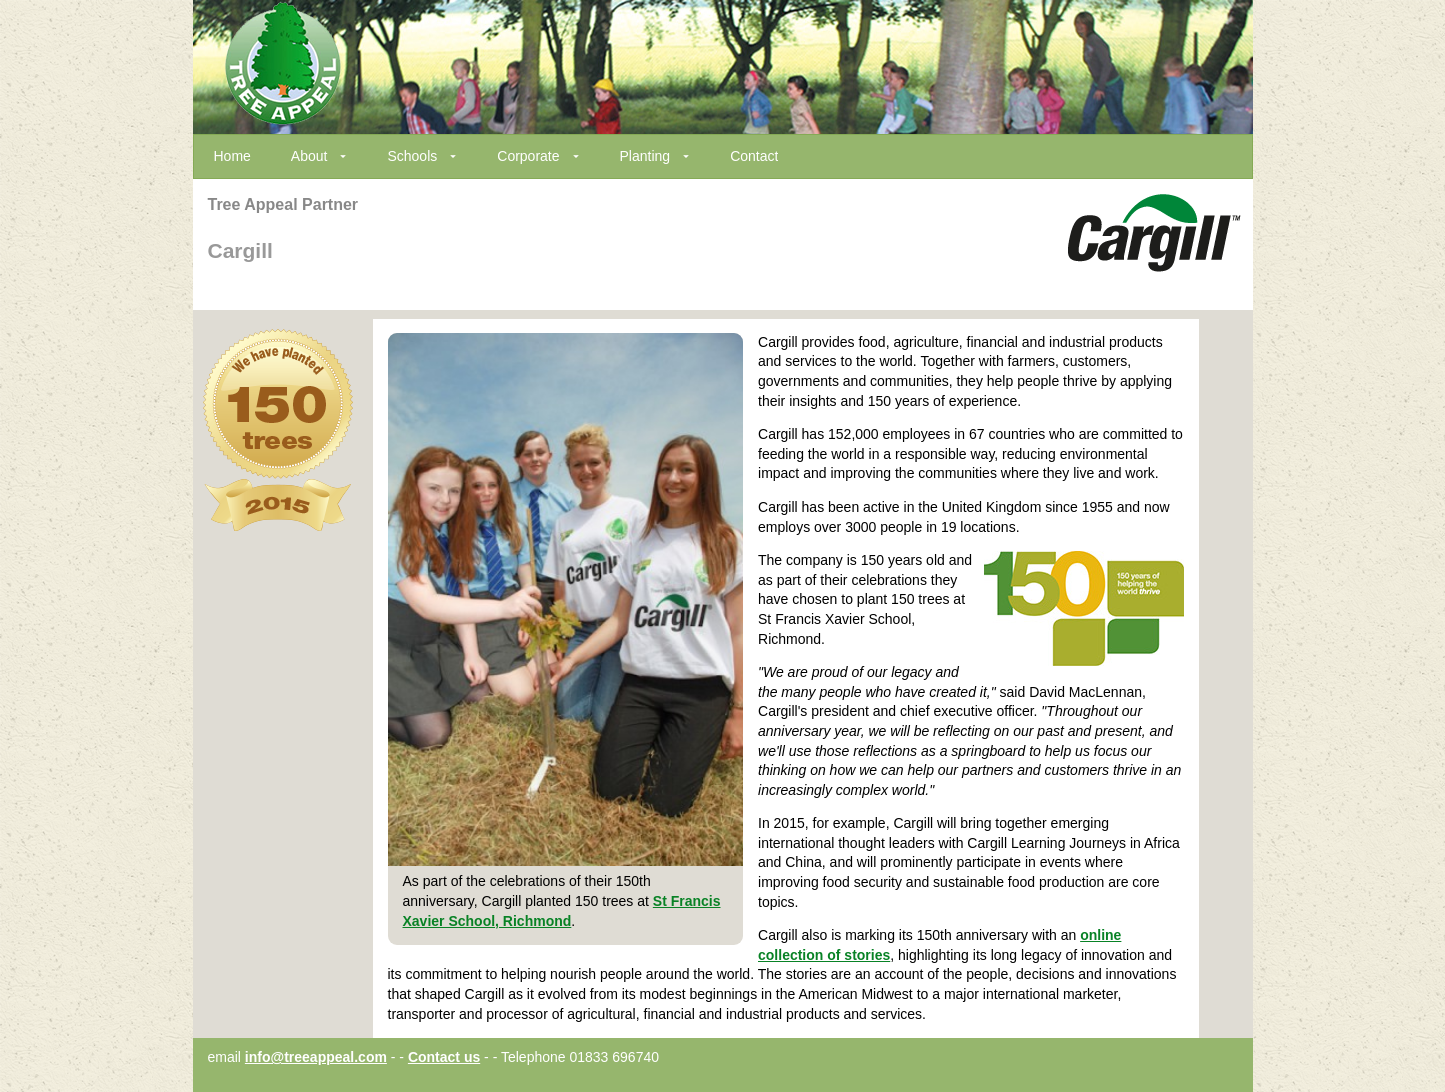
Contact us (444, 1057)
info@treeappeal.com (316, 1057)
